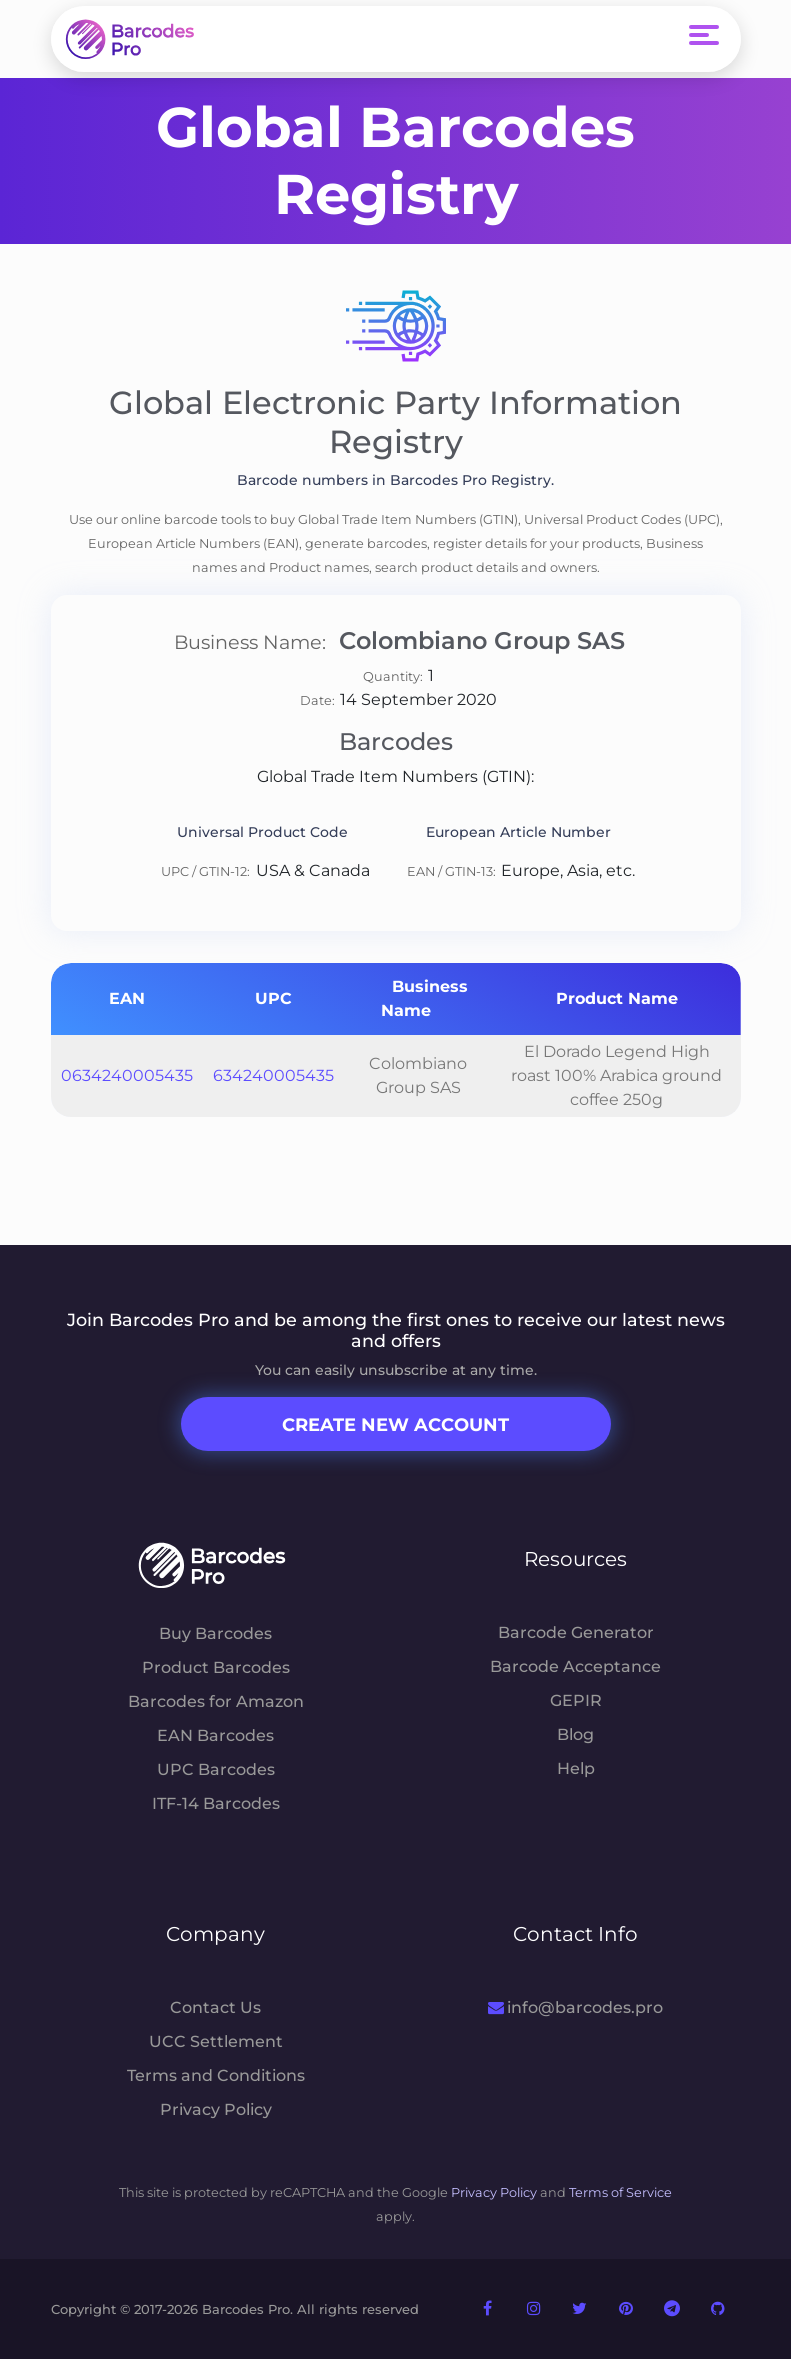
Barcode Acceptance (575, 1666)
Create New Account (395, 1425)
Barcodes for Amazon (216, 1701)
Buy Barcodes (215, 1633)
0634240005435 (127, 1075)
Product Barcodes (216, 1667)
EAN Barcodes (215, 1735)
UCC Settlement (216, 2041)
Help (576, 1768)
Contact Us (215, 2007)
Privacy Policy (216, 2109)
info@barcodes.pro (575, 2007)
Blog (575, 1734)
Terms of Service (620, 2192)
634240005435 (273, 1075)
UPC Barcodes (216, 1769)
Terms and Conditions (216, 2075)
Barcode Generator (576, 1632)
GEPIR (576, 1700)
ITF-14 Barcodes (216, 1803)
